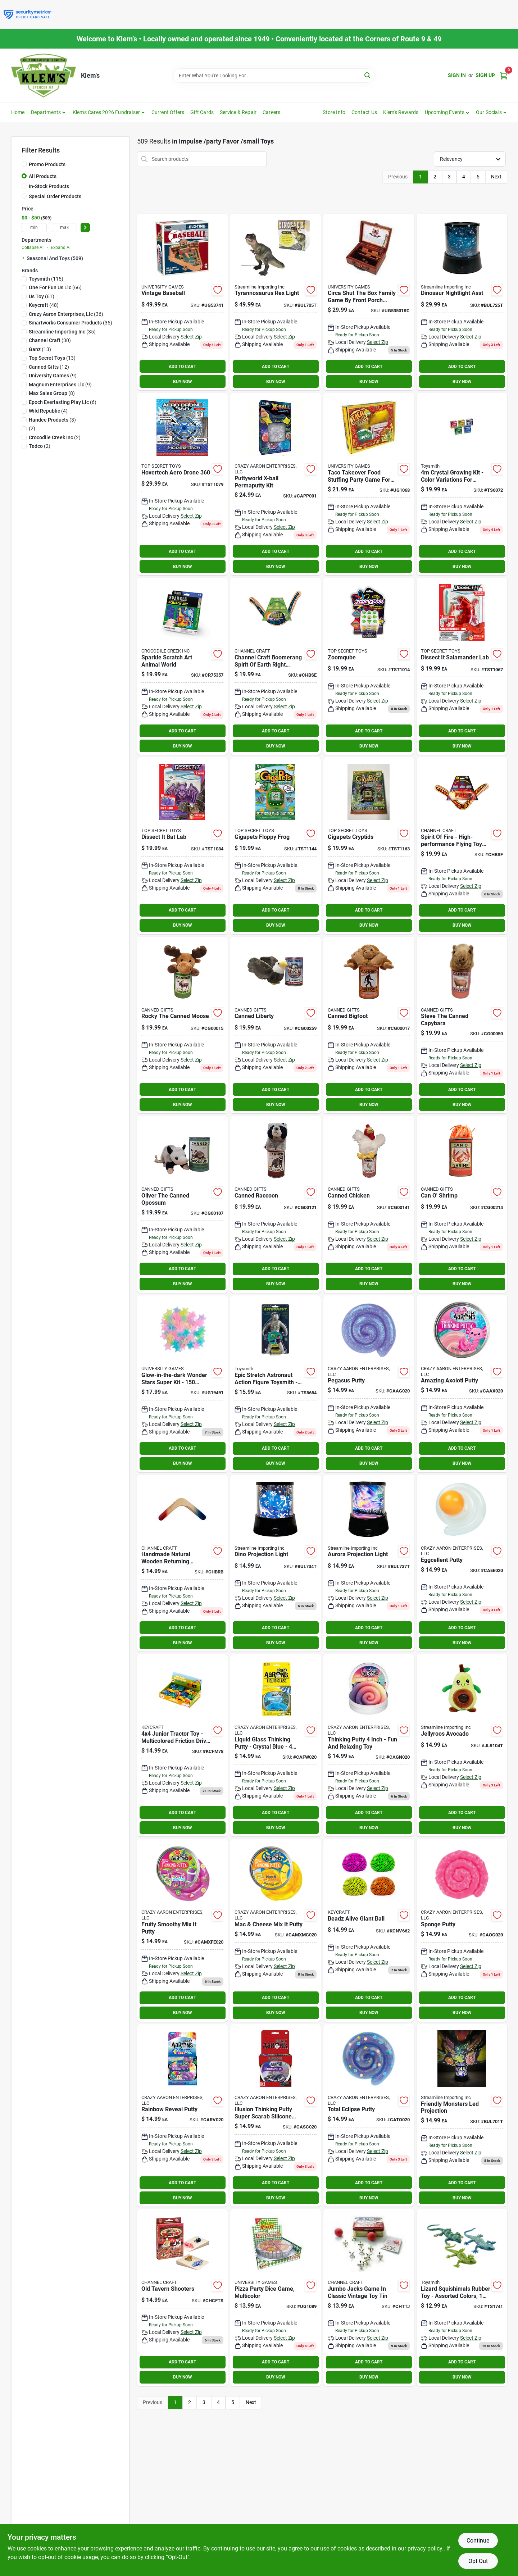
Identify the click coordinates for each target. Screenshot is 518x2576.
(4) (48, 411)
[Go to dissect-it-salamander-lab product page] (462, 666)
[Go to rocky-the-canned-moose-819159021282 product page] (182, 1025)
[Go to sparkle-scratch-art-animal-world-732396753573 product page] (182, 666)
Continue (478, 2540)
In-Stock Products (49, 186)
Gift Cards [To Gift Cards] (202, 112)
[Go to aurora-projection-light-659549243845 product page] (368, 1563)
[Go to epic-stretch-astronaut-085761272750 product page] (275, 1383)
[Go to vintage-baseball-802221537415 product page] (182, 302)
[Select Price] (85, 227)
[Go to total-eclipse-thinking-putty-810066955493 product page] (368, 2115)
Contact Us (364, 112)
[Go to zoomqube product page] (368, 666)
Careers (271, 112)
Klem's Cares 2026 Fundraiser (106, 112)
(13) (40, 349)
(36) (66, 314)
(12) (49, 367)
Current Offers (168, 112)
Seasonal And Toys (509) (55, 258)
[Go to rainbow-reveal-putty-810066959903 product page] (182, 2115)
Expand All (61, 247)
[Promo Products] (24, 164)
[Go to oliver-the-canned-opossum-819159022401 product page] (182, 1204)
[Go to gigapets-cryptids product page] (368, 845)
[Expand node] (24, 257)
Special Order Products (55, 196)
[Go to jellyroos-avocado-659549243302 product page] (462, 1745)
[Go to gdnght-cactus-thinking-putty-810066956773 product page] (368, 1745)
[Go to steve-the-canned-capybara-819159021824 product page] (462, 1025)
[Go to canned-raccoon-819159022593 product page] (275, 1204)
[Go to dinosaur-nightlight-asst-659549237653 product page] (462, 302)
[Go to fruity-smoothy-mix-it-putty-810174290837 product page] (182, 1930)
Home (18, 112)
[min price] (34, 227)
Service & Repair (238, 112)
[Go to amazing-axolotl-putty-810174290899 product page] (462, 1383)
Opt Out (478, 2561)
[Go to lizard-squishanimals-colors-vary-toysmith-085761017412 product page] (462, 2297)
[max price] (64, 227)
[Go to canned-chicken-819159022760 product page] (368, 1204)
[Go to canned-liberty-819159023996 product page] (275, 1025)
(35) (70, 323)
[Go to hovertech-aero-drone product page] (182, 484)
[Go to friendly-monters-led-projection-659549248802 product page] (462, 2115)
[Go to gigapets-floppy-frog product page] (275, 845)
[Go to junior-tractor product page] (182, 1745)
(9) (53, 375)
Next (496, 177)
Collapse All (33, 247)
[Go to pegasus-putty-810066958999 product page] (368, 1383)
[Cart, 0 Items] (503, 75)
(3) (52, 420)
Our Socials (489, 112)
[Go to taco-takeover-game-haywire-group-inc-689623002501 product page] (368, 484)
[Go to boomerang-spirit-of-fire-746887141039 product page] (462, 845)
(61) (41, 296)
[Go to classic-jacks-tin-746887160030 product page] (368, 2297)
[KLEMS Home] (43, 75)
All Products (42, 176)
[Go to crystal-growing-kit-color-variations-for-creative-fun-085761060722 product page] (462, 484)
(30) (50, 340)
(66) (55, 287)
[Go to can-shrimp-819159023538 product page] (462, 1204)
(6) (62, 402)
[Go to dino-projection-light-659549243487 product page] (275, 1563)
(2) (32, 428)
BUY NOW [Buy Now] (182, 381)
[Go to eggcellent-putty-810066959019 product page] (462, 1563)
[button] (447, 112)
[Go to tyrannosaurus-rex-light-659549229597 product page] (275, 302)
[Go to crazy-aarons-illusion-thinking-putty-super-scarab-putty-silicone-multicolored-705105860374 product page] (275, 2115)
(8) (52, 393)
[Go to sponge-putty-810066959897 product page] (462, 1930)
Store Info (334, 112)
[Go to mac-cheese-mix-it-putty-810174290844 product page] (275, 1930)
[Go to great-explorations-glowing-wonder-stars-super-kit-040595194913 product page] (182, 1383)
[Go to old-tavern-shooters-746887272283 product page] (182, 2297)
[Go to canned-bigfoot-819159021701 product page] (368, 1025)
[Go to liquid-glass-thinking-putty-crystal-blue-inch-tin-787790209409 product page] (275, 1745)
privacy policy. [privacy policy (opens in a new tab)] (426, 2548)
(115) (46, 279)
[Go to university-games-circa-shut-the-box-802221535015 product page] (368, 302)
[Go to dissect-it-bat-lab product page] (182, 845)
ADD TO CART (182, 366)
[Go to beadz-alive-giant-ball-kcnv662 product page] (368, 1930)
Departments (46, 112)
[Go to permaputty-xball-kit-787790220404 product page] (275, 484)
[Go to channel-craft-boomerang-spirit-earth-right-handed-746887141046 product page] (275, 666)
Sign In (457, 75)
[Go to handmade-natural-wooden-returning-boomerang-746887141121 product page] (182, 1563)
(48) (44, 305)
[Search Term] (273, 75)
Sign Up (485, 75)
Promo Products (47, 164)
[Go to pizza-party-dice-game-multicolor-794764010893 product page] (275, 2297)
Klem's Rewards (401, 112)
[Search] (368, 75)
